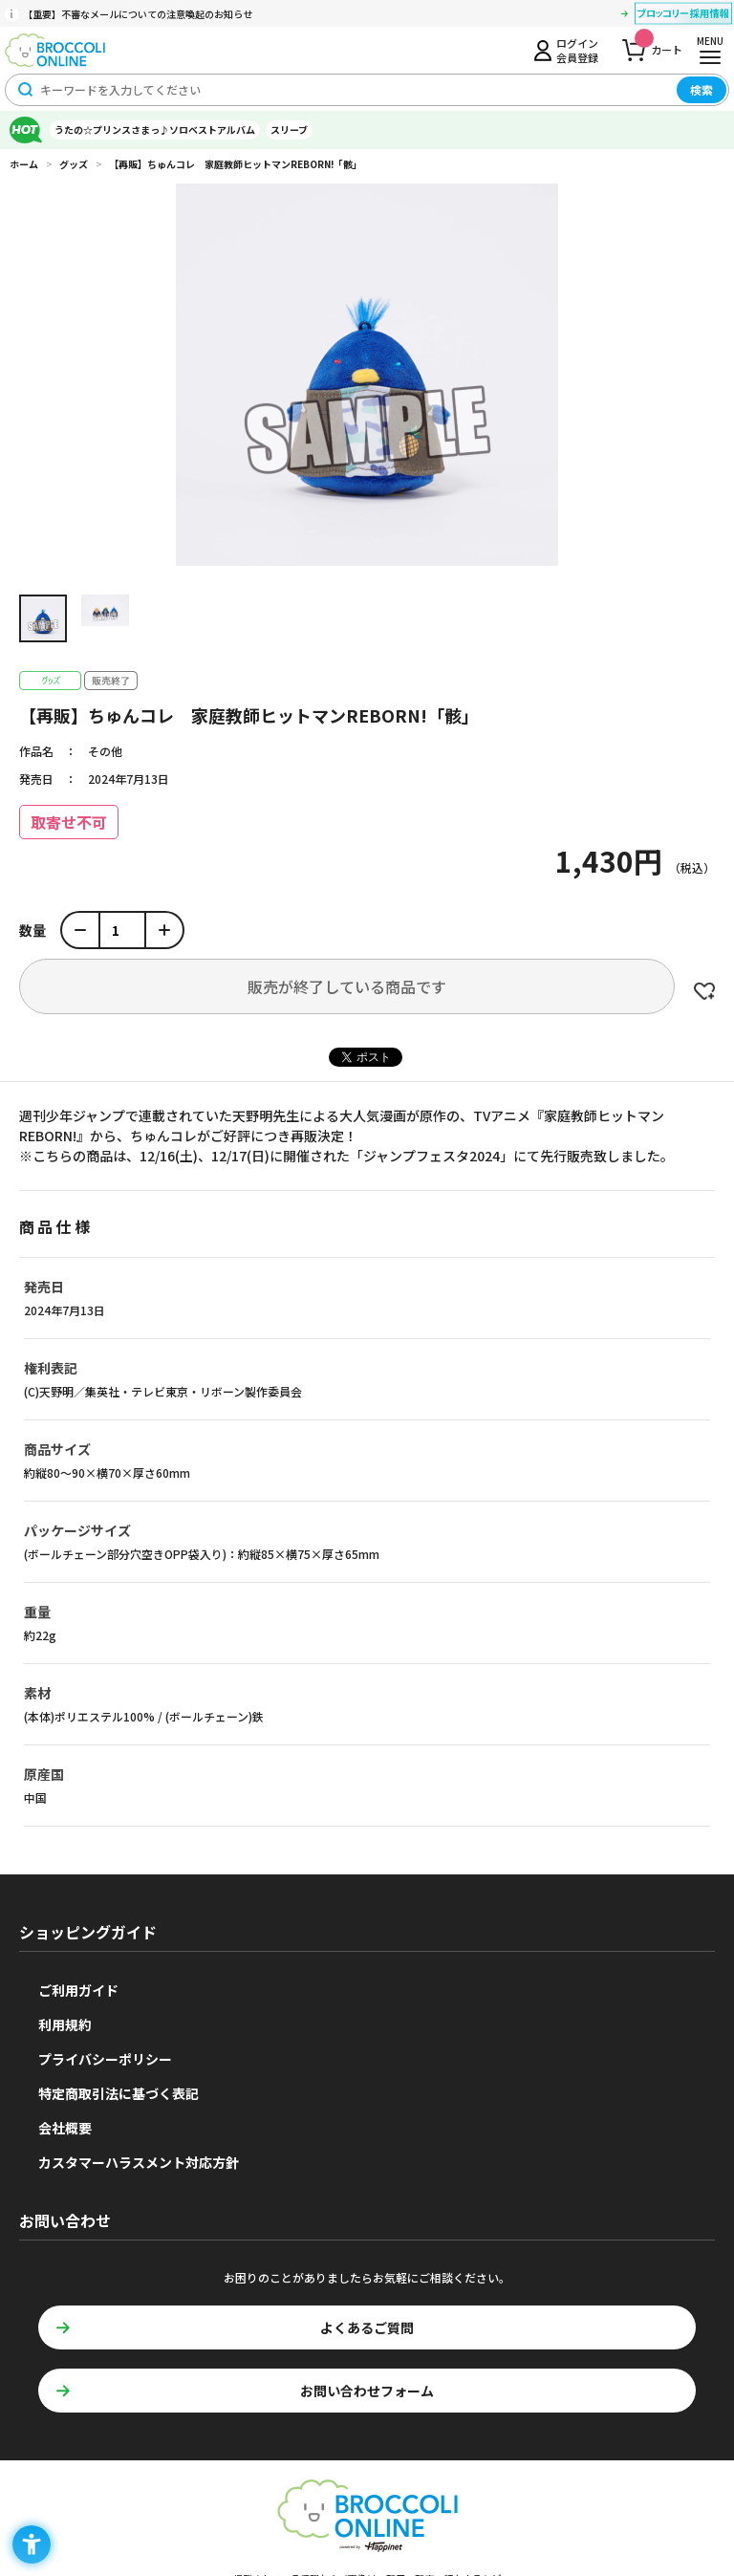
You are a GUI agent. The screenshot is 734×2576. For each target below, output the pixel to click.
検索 (701, 89)
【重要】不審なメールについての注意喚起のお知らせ (137, 14)
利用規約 (65, 2024)
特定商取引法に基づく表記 (118, 2093)
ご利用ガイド (78, 1990)
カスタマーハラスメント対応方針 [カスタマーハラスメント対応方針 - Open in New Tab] (138, 2162)
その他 (105, 751)
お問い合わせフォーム (367, 2390)
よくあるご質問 (367, 2327)
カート (658, 44)
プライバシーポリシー (105, 2058)
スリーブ (289, 129)
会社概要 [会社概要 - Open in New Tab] (65, 2127)
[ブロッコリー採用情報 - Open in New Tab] (683, 16)
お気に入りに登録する (704, 991)
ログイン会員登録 (577, 49)
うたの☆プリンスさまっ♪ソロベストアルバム (154, 129)
